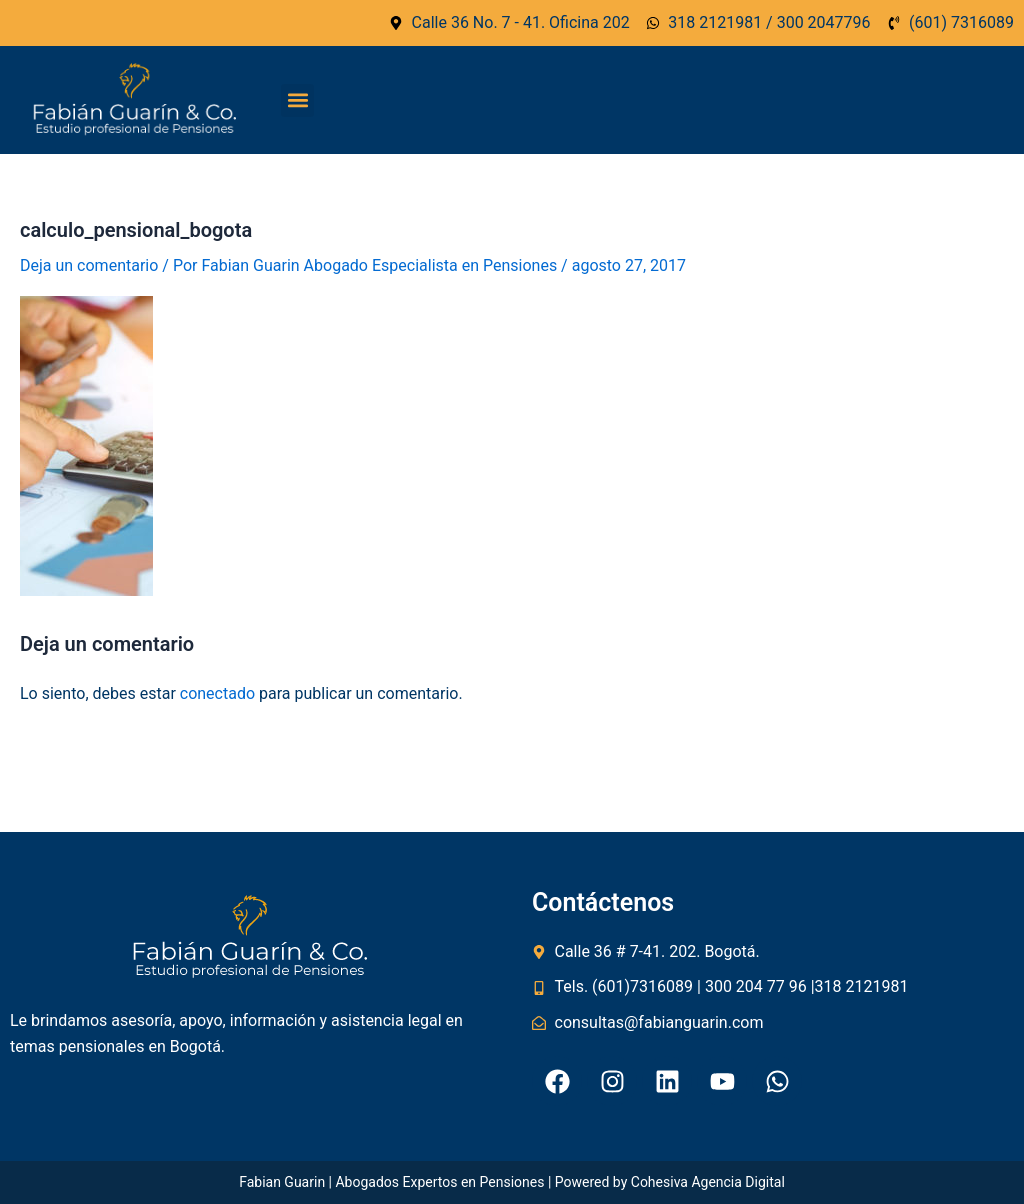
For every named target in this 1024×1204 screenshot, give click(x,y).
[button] (297, 100)
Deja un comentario (89, 265)
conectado (217, 693)
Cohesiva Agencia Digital (708, 1182)
